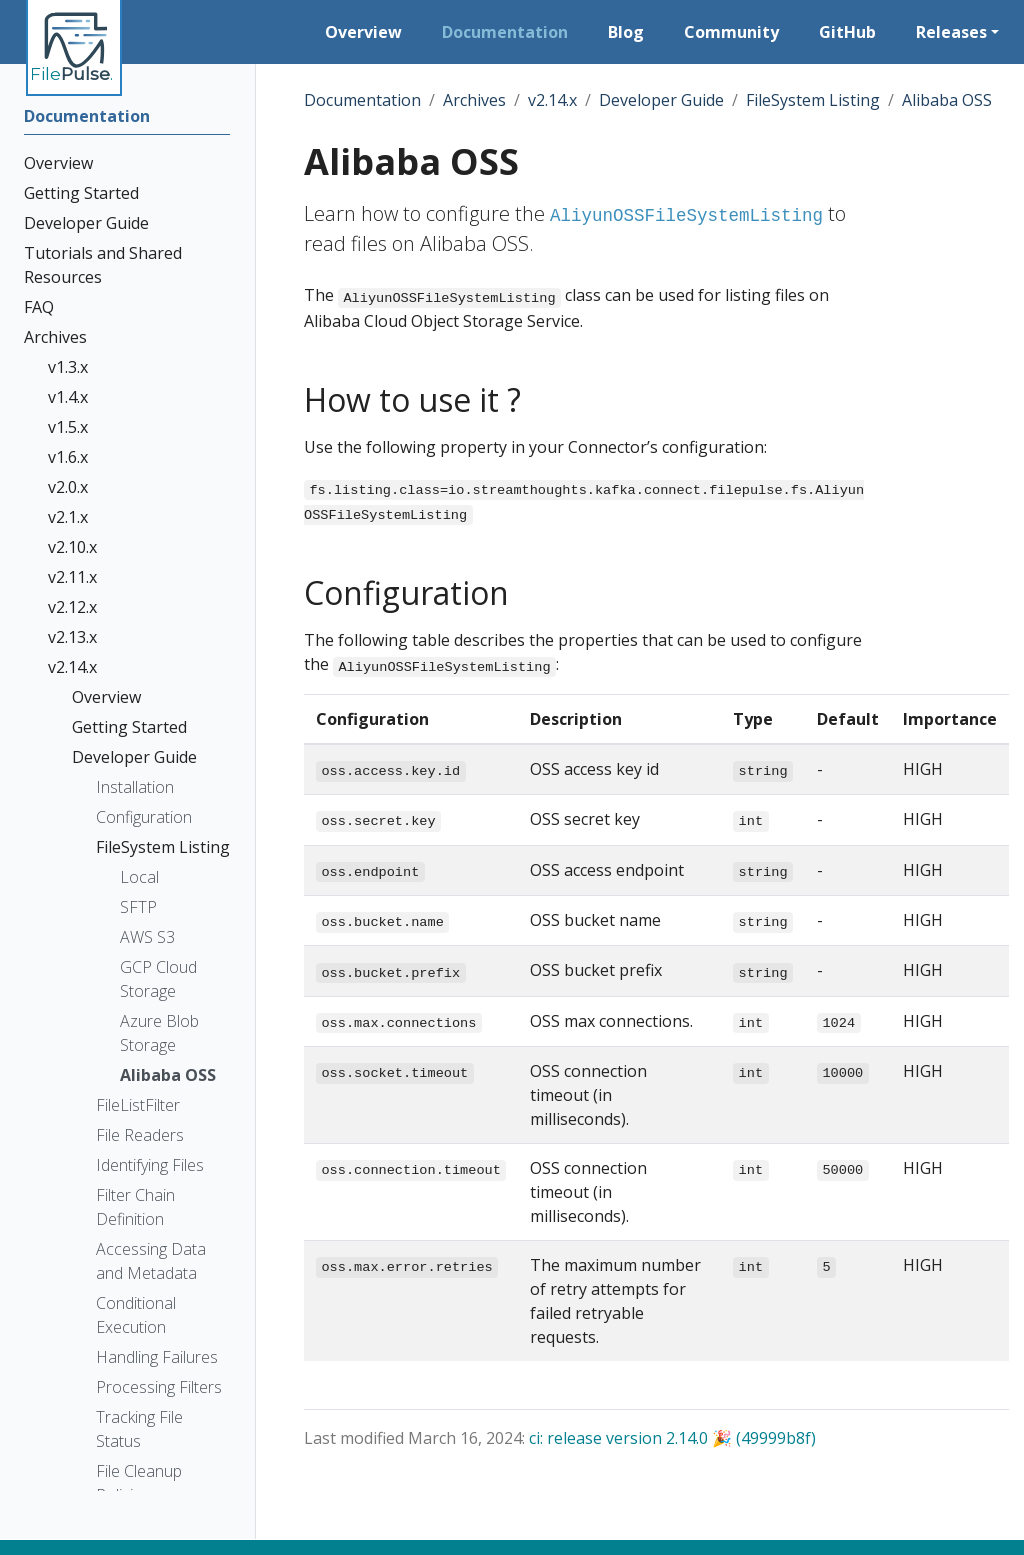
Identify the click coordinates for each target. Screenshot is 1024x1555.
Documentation (362, 100)
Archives (474, 100)
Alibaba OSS (947, 100)
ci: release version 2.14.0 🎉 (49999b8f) (672, 1438)
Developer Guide (661, 100)
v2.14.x (552, 100)
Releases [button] (951, 32)
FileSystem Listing (813, 100)
